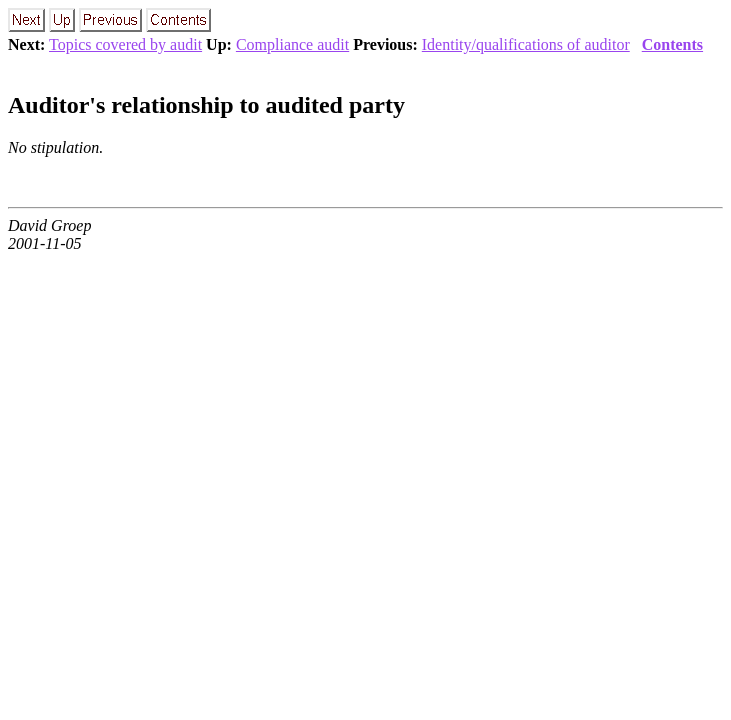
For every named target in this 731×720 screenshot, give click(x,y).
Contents (672, 44)
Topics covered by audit (125, 44)
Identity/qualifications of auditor (526, 44)
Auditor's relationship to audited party (206, 105)
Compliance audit (292, 44)
